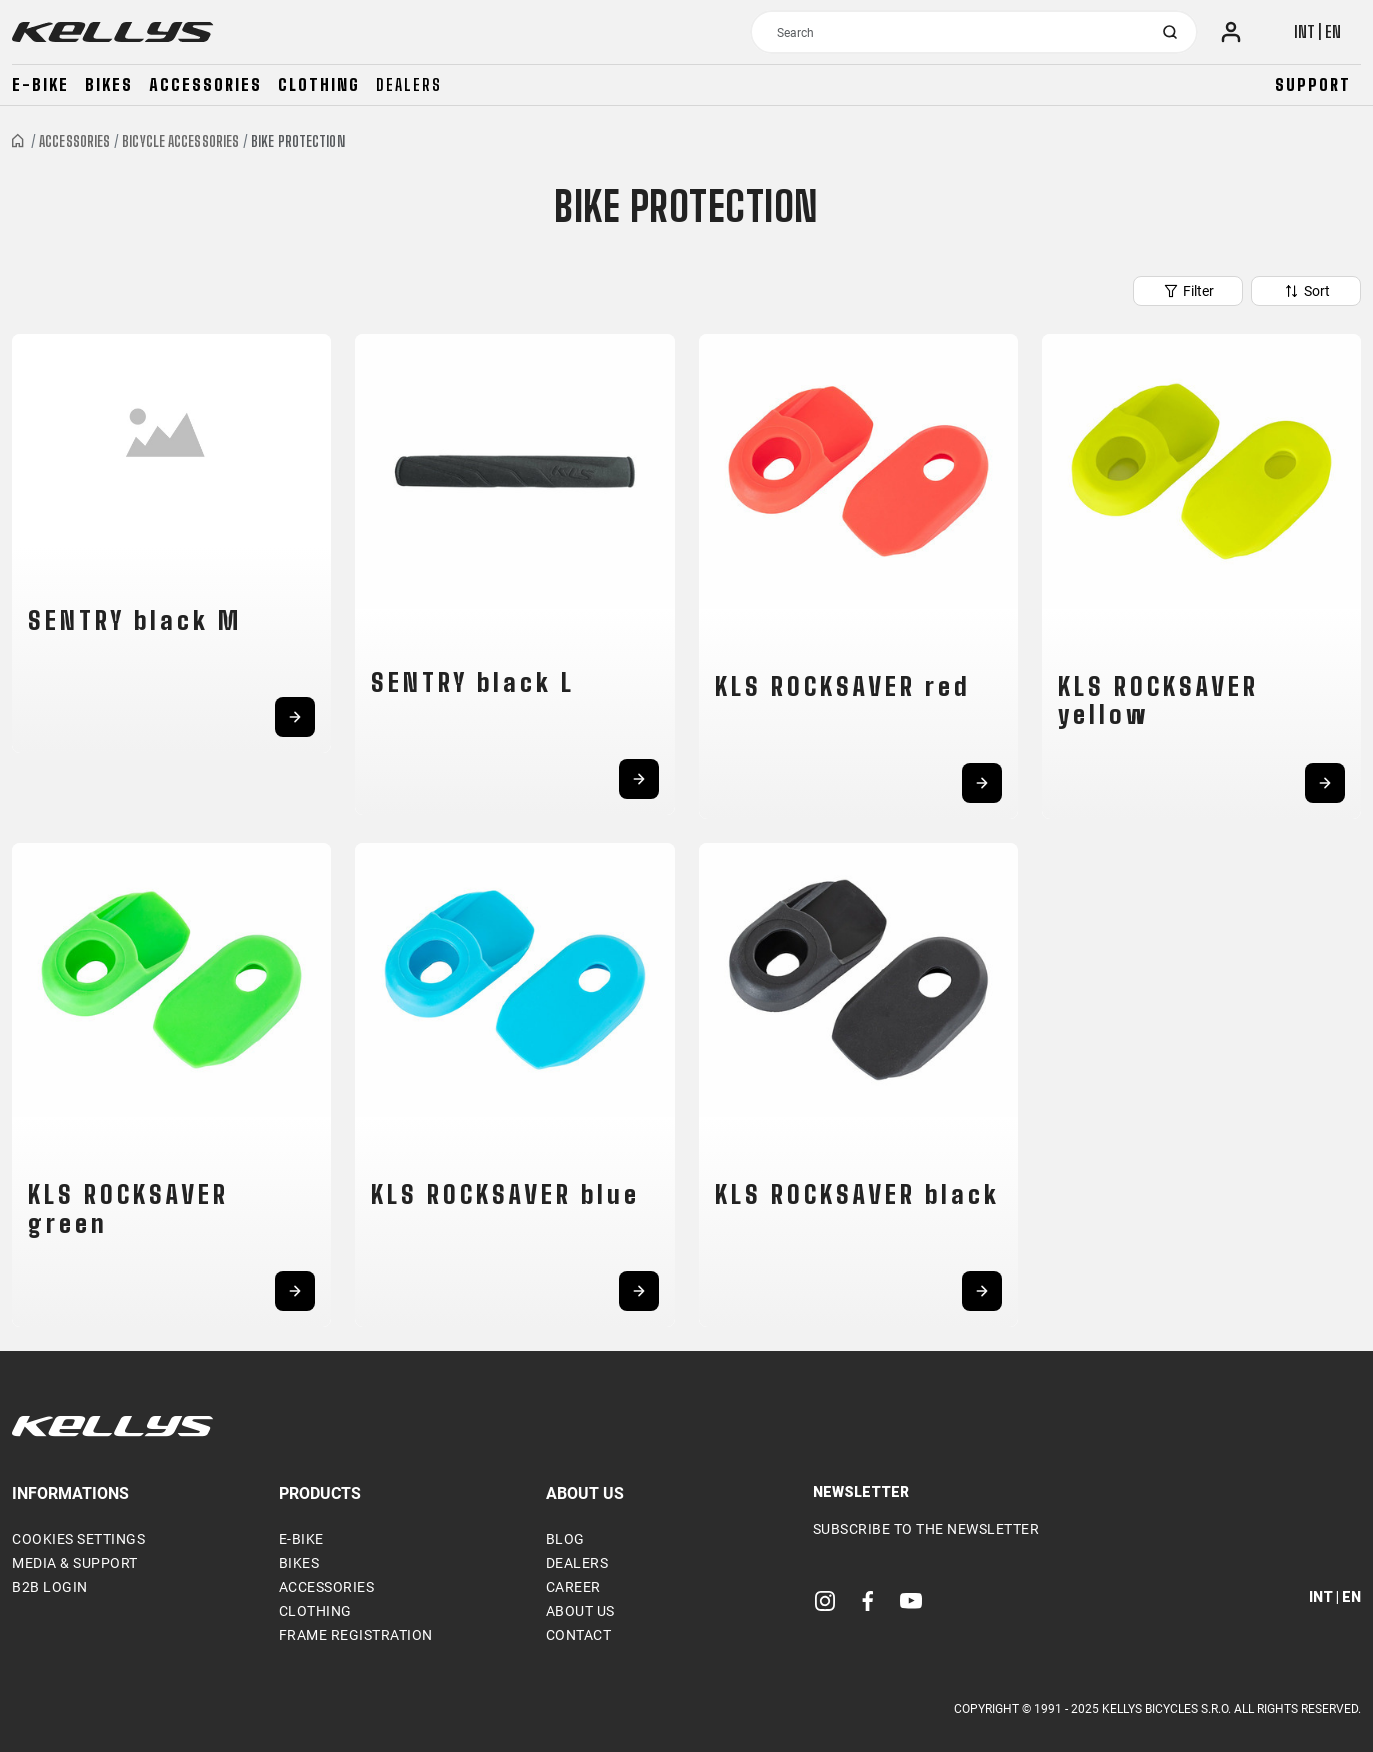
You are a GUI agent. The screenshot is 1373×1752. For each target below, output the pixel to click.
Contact (579, 1635)
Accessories (205, 84)
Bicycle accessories (180, 141)
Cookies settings (78, 1539)
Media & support (75, 1563)
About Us (580, 1611)
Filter (1188, 291)
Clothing (319, 84)
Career (573, 1587)
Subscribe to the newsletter (926, 1529)
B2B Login (50, 1587)
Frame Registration (356, 1635)
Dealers (409, 84)
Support (1313, 84)
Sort (1306, 291)
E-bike (40, 84)
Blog (565, 1539)
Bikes (109, 84)
